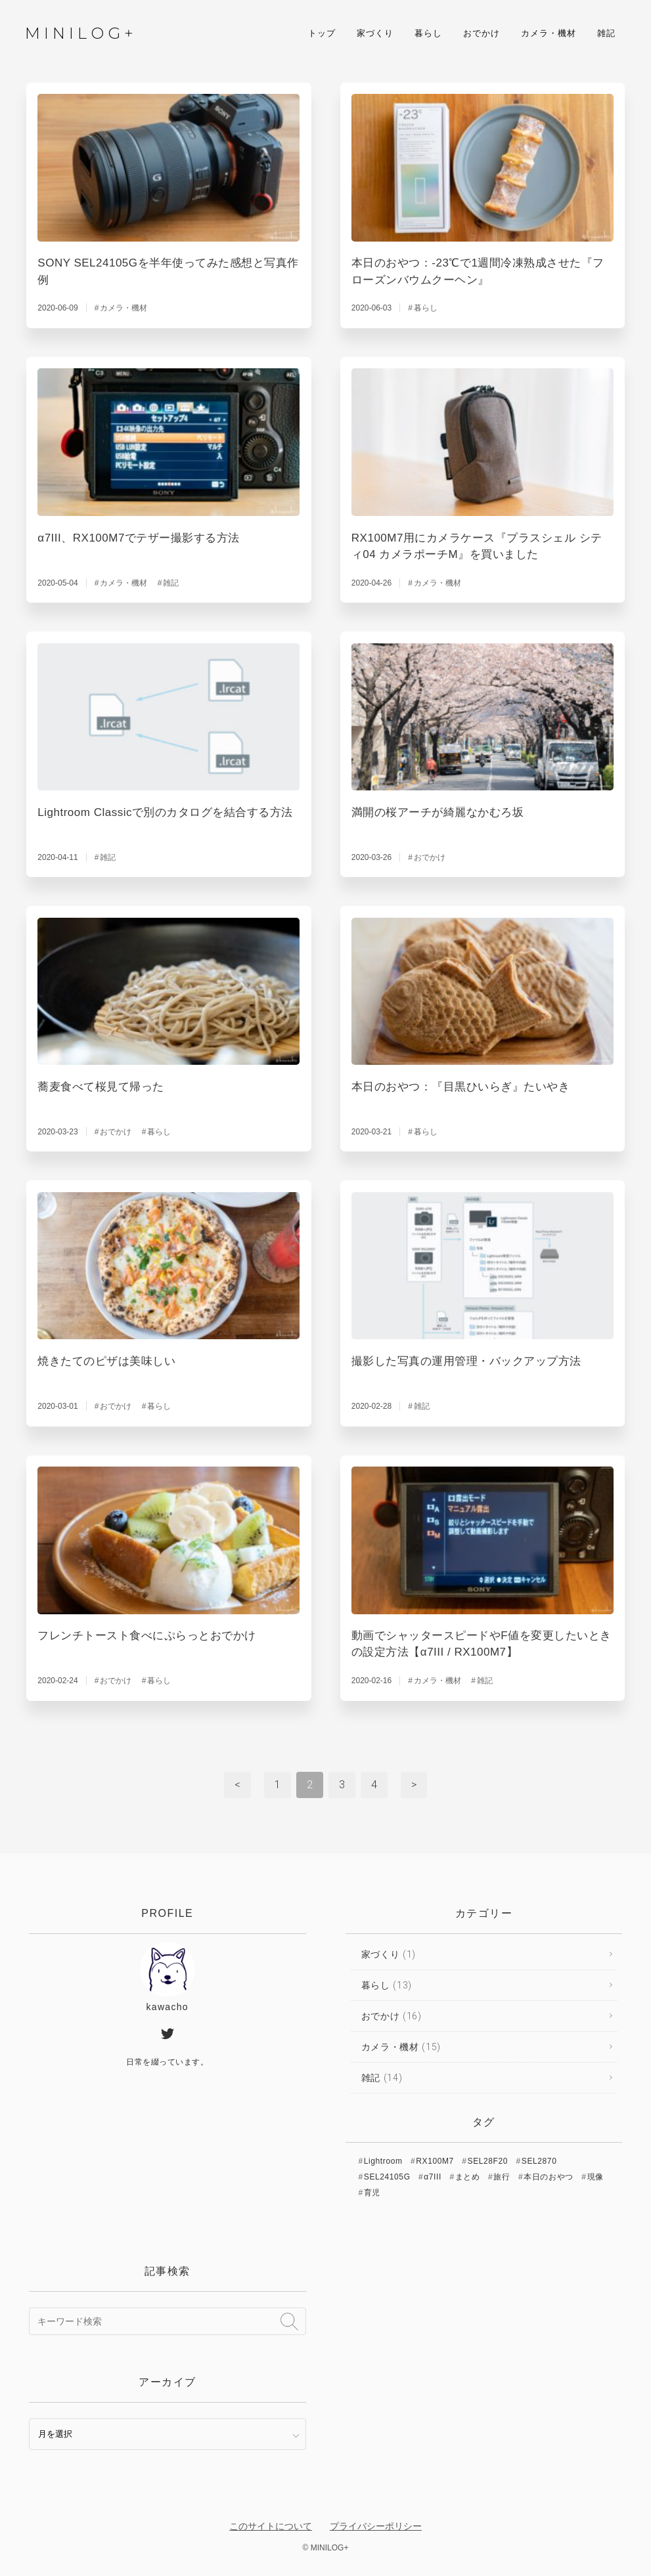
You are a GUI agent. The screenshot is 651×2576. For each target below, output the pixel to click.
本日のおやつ (548, 2176)
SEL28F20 (488, 2161)
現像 (595, 2176)
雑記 (605, 34)
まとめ (467, 2176)
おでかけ (480, 34)
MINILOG (80, 34)
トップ (320, 34)
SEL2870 (539, 2161)
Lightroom (383, 2161)
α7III (432, 2176)
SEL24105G (387, 2176)
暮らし (427, 34)
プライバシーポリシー (376, 2526)
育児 (372, 2192)
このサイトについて (270, 2526)
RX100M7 (435, 2161)
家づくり (373, 34)
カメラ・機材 (547, 34)
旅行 (501, 2176)
